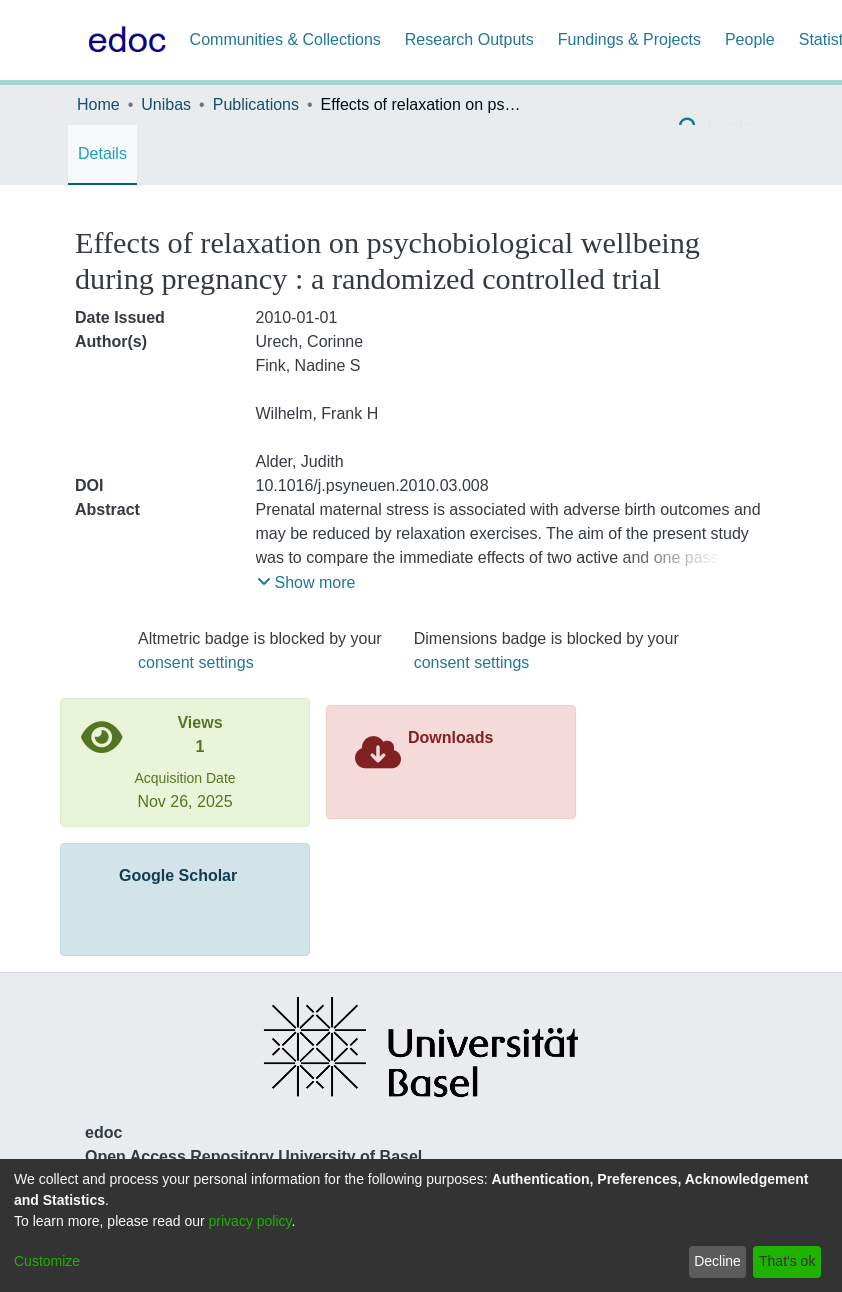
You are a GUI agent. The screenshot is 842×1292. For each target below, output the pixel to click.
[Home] (123, 40)
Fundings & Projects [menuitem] (629, 39)
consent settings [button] (196, 662)
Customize (47, 1261)
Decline (717, 1261)
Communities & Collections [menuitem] (285, 39)
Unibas (166, 104)
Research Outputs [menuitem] (469, 39)
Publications (256, 104)
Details (102, 153)
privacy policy (250, 1221)
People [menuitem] (750, 39)
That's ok (787, 1261)
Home (98, 104)
